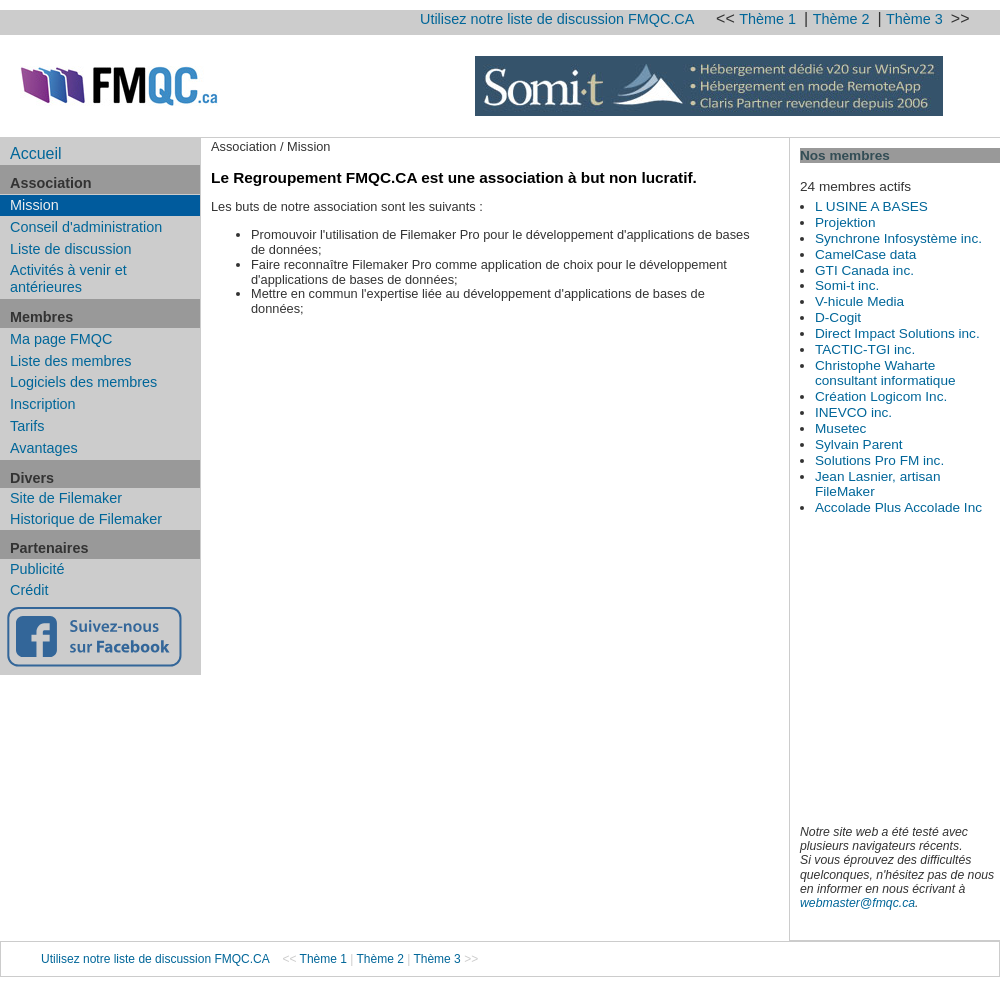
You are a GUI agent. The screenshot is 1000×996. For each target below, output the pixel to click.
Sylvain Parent (859, 444)
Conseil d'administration (86, 227)
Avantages (44, 448)
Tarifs (27, 426)
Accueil (36, 153)
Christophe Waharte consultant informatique (885, 373)
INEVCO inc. (853, 412)
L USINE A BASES (871, 206)
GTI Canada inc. (864, 270)
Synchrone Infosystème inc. (898, 238)
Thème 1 (769, 19)
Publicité (37, 569)
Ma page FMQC (61, 339)
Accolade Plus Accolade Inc (898, 507)
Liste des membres (71, 361)
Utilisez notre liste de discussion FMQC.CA (557, 19)
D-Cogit (838, 317)
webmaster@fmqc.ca (857, 903)
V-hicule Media (859, 301)
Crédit (29, 590)
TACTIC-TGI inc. (865, 349)
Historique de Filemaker (86, 519)
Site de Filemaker (66, 498)
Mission (34, 205)
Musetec (840, 428)
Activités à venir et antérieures (68, 278)
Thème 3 (916, 19)
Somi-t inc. (847, 285)
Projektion (845, 222)
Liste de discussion (71, 249)
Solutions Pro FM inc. (879, 460)
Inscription (43, 404)
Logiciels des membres (83, 382)
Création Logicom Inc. (881, 396)
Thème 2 (843, 19)
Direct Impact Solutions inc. (897, 333)
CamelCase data (865, 254)
